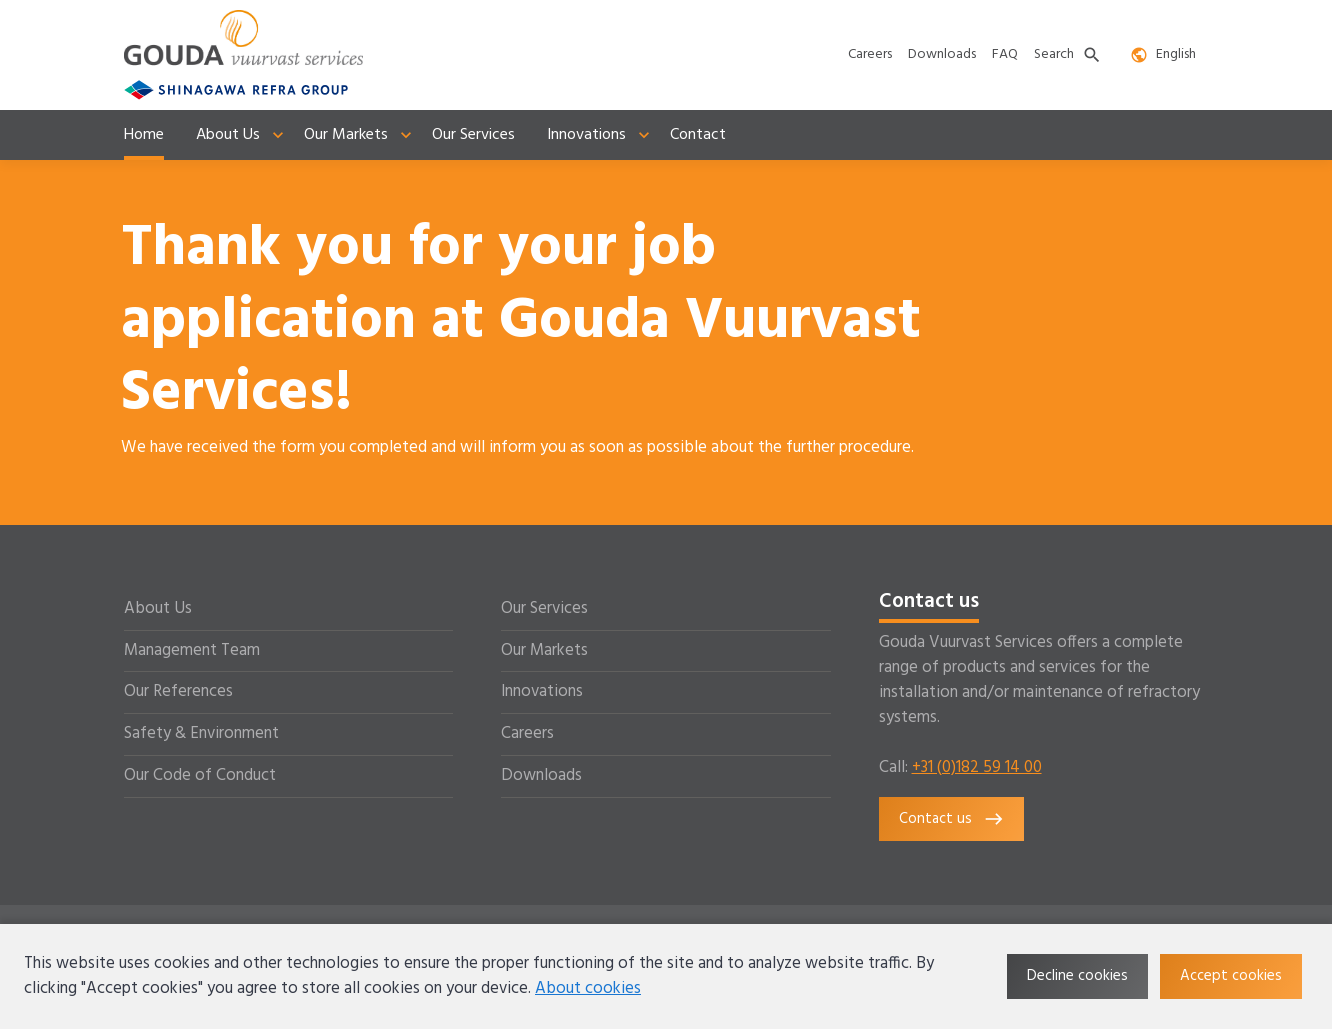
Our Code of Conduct (200, 776)
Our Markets (544, 651)
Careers (527, 734)
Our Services (544, 609)
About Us (158, 609)
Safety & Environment (201, 734)
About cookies (588, 989)
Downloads (541, 776)
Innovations (542, 692)
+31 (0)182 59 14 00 (977, 768)
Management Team (192, 651)
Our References (178, 692)
